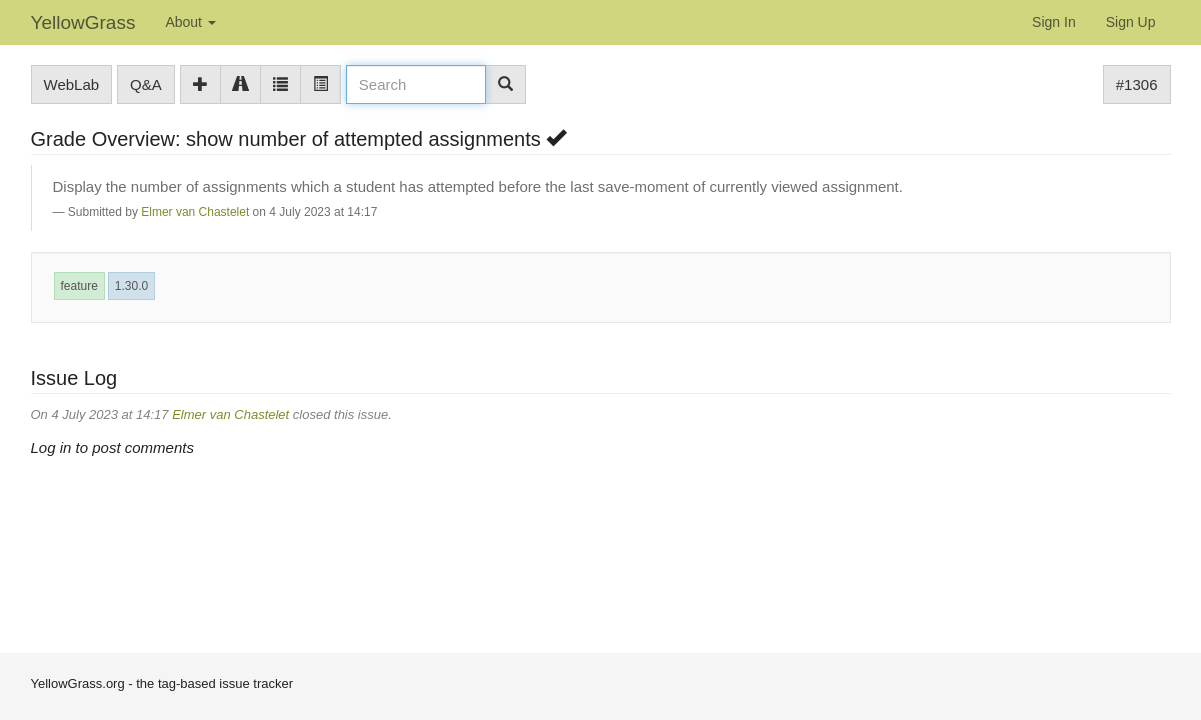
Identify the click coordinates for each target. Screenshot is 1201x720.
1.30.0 (131, 286)
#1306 (1137, 84)
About (190, 22)
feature (79, 286)
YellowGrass (83, 22)
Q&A (146, 84)
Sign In (1054, 22)
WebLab (72, 84)
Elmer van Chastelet (195, 212)
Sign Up (1131, 22)
